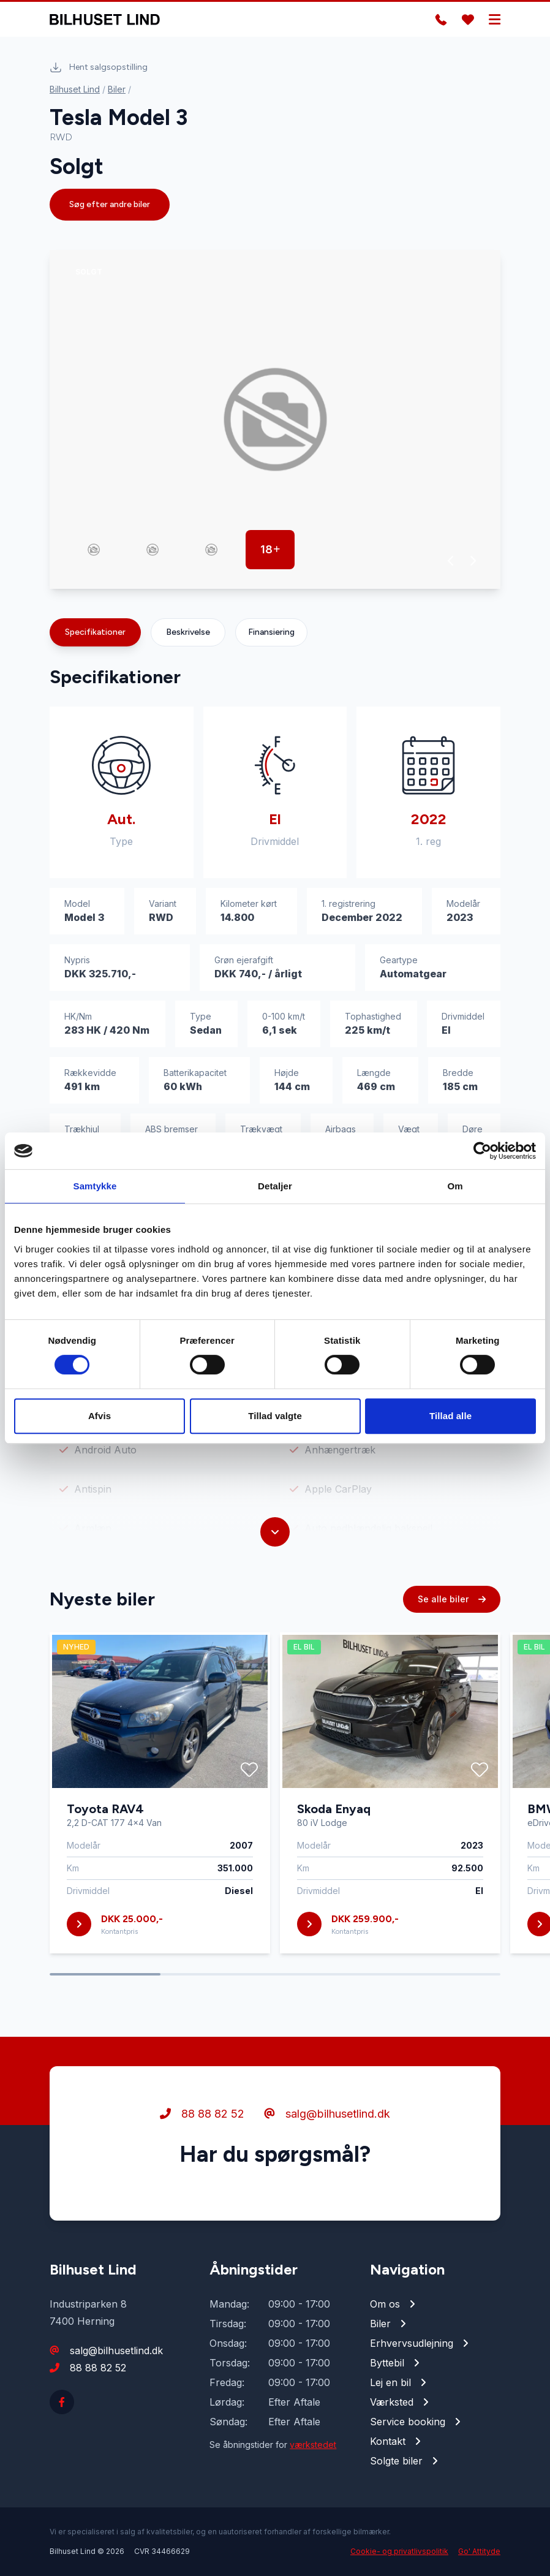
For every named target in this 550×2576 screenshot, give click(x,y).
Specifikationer (95, 632)
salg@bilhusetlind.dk (327, 2116)
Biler (117, 89)
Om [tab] (454, 1186)
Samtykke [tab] (95, 1186)
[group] (275, 419)
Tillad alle (450, 1416)
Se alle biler (452, 1601)
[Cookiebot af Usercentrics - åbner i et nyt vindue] (482, 1151)
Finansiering (271, 632)
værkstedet (313, 2444)
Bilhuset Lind (75, 89)
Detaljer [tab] (275, 1186)
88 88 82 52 (202, 2116)
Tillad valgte (275, 1416)
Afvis (99, 1416)
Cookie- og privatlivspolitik (399, 2551)
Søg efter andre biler (109, 204)
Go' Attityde (479, 2551)
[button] (451, 560)
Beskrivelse (188, 632)
